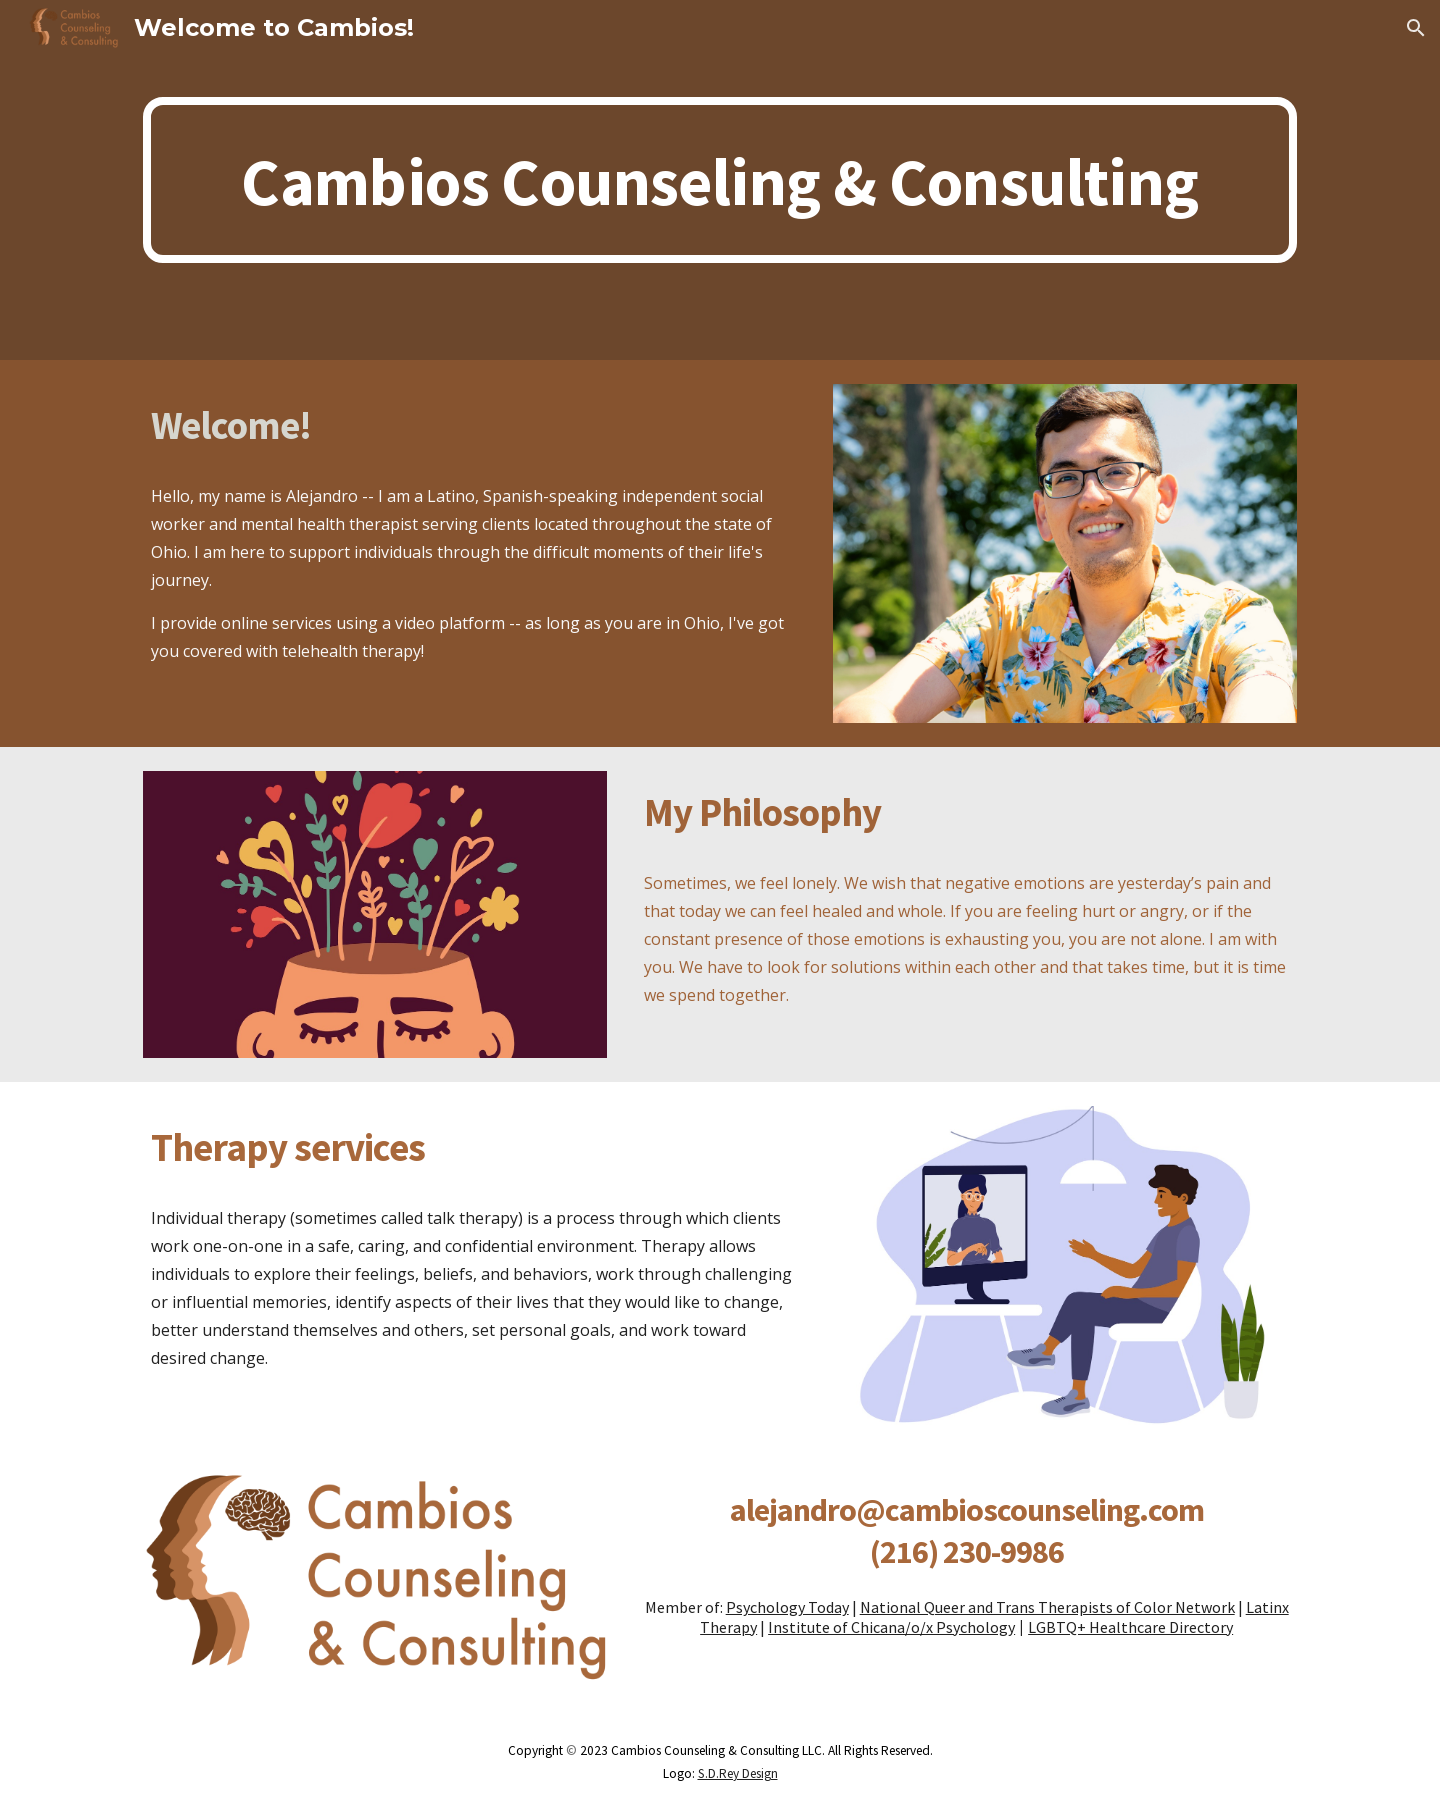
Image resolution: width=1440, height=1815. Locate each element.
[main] (720, 180)
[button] (1416, 28)
